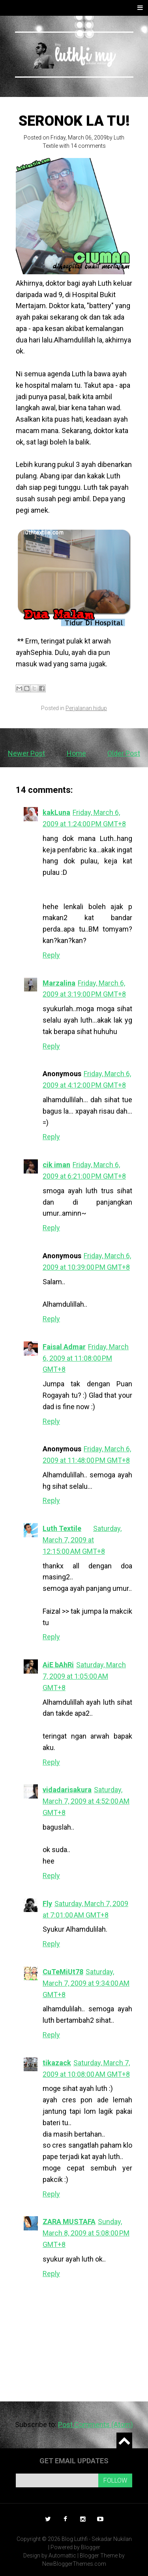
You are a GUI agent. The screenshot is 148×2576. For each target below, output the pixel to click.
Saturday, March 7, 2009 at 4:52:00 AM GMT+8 (86, 1801)
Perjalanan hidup (86, 708)
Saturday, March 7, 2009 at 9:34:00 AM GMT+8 (86, 1983)
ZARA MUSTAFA (69, 2221)
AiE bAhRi (58, 1665)
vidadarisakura (67, 1790)
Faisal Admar (64, 1347)
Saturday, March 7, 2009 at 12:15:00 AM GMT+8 (82, 1539)
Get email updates (74, 2461)
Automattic (62, 2555)
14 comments (88, 146)
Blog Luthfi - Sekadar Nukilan (97, 2539)
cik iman (56, 1165)
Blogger (90, 2547)
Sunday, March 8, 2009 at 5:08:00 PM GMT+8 (86, 2233)
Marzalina (59, 983)
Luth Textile (62, 1528)
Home (76, 753)
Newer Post (26, 753)
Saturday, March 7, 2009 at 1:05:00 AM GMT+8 (84, 1676)
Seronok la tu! (74, 121)
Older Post (123, 753)
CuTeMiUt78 (63, 1972)
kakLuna (56, 812)
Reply (51, 955)
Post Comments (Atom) (95, 2424)
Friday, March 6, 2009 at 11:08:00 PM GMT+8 (86, 1358)
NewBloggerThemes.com (74, 2564)
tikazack (57, 2063)
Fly (47, 1903)
